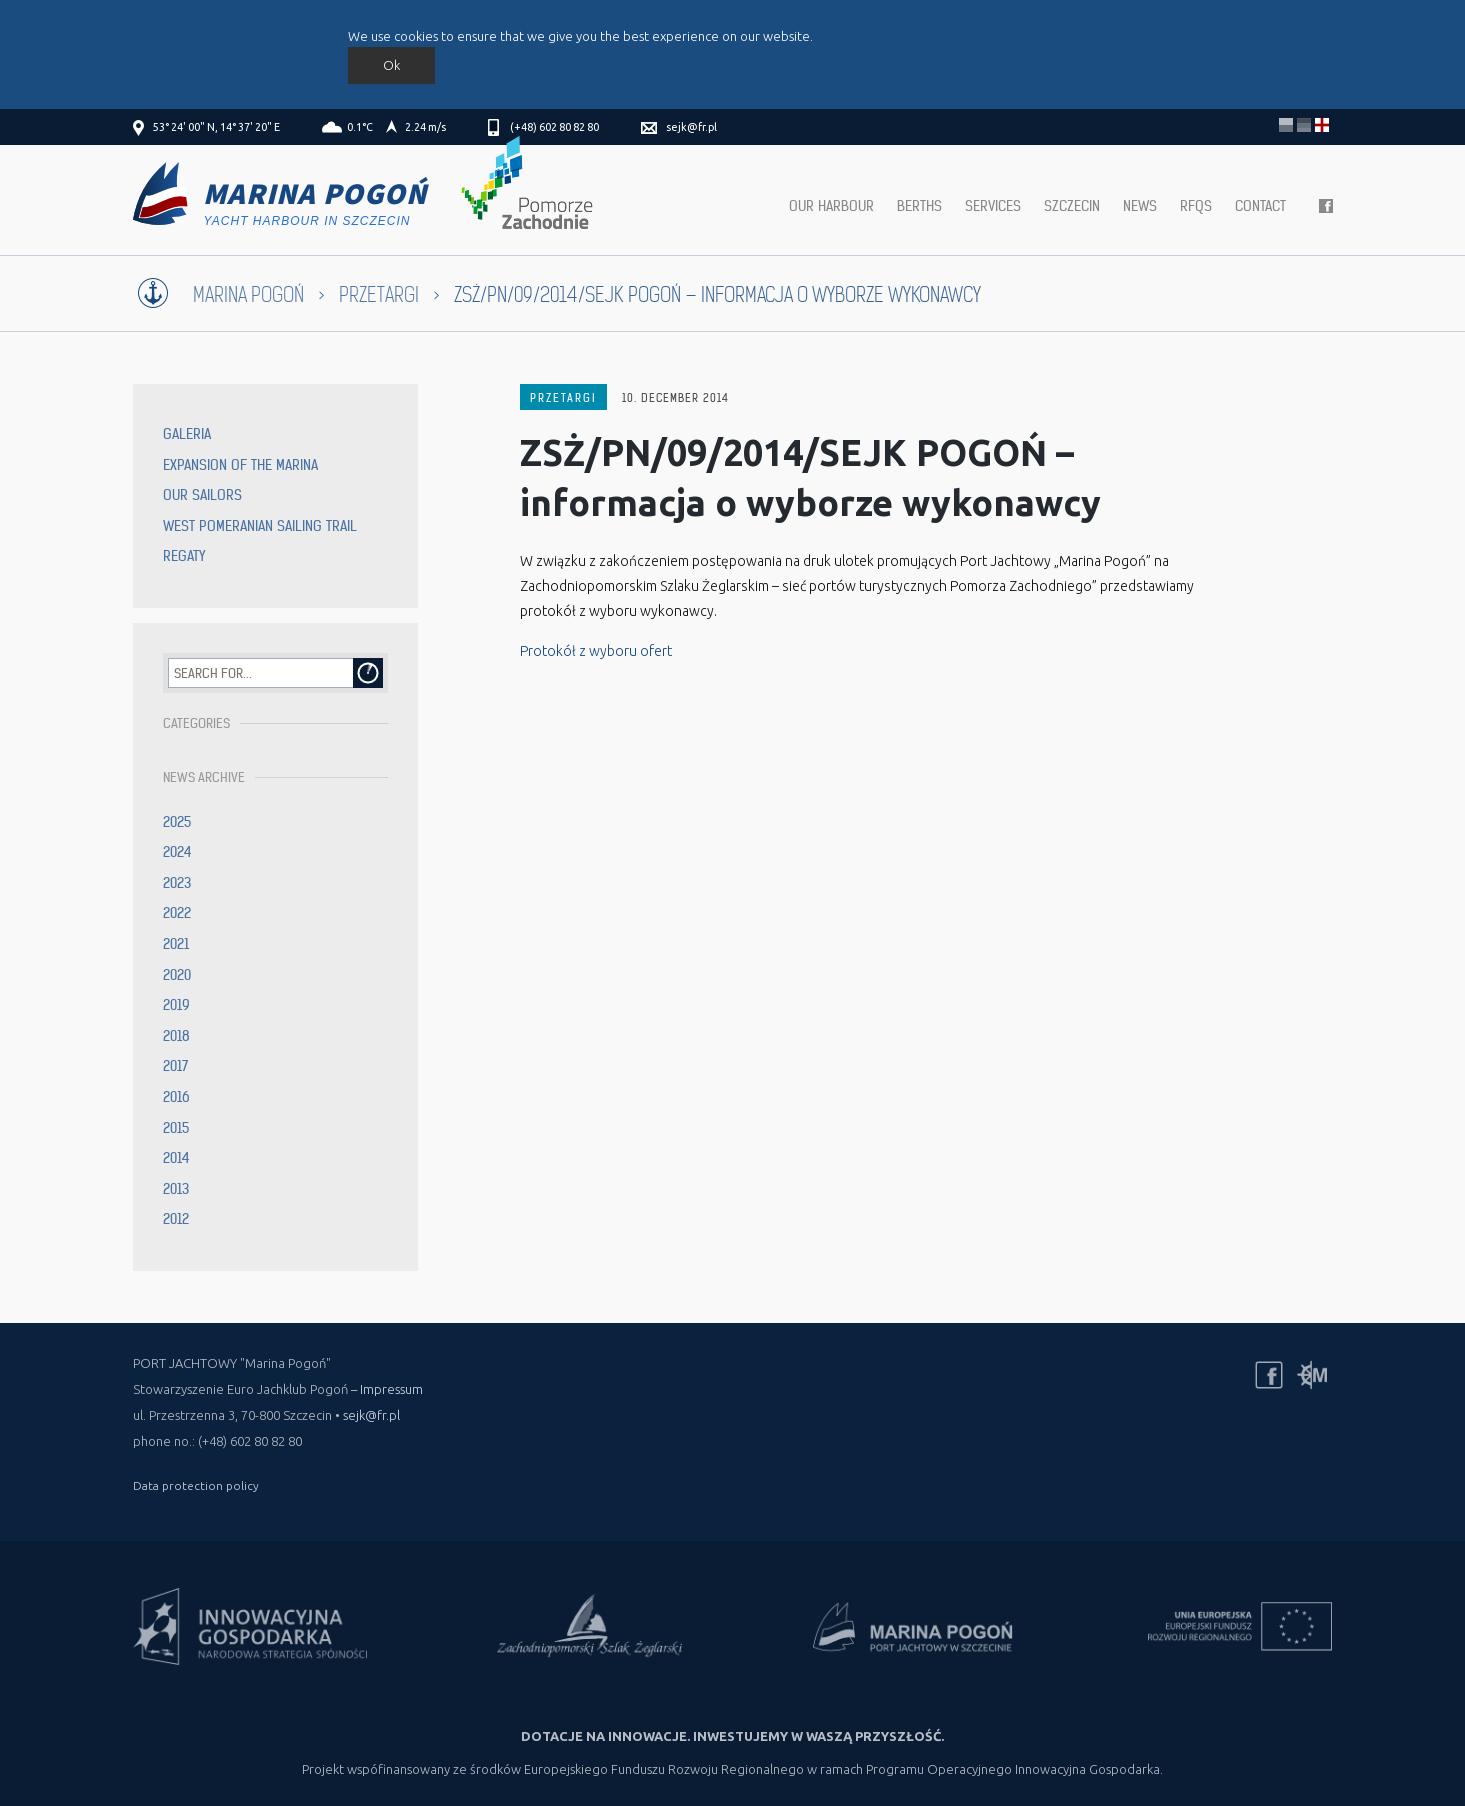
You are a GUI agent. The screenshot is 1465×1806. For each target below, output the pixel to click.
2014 (176, 1158)
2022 (177, 913)
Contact (1260, 206)
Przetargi (379, 295)
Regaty (184, 556)
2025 (177, 822)
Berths (919, 206)
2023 (177, 883)
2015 (176, 1128)
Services (993, 206)
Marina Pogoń (248, 295)
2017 (175, 1066)
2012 (176, 1219)
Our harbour (831, 206)
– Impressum (387, 1389)
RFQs (1196, 206)
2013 (176, 1189)
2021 (176, 944)
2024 (177, 852)
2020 (177, 975)
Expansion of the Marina (240, 465)
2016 (176, 1097)
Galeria (187, 434)
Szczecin (1072, 206)
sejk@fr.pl (691, 127)
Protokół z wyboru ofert (596, 651)
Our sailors (202, 495)
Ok (391, 65)
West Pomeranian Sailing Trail (260, 526)
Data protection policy (196, 1485)
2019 (176, 1005)
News (1140, 206)
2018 (176, 1036)
